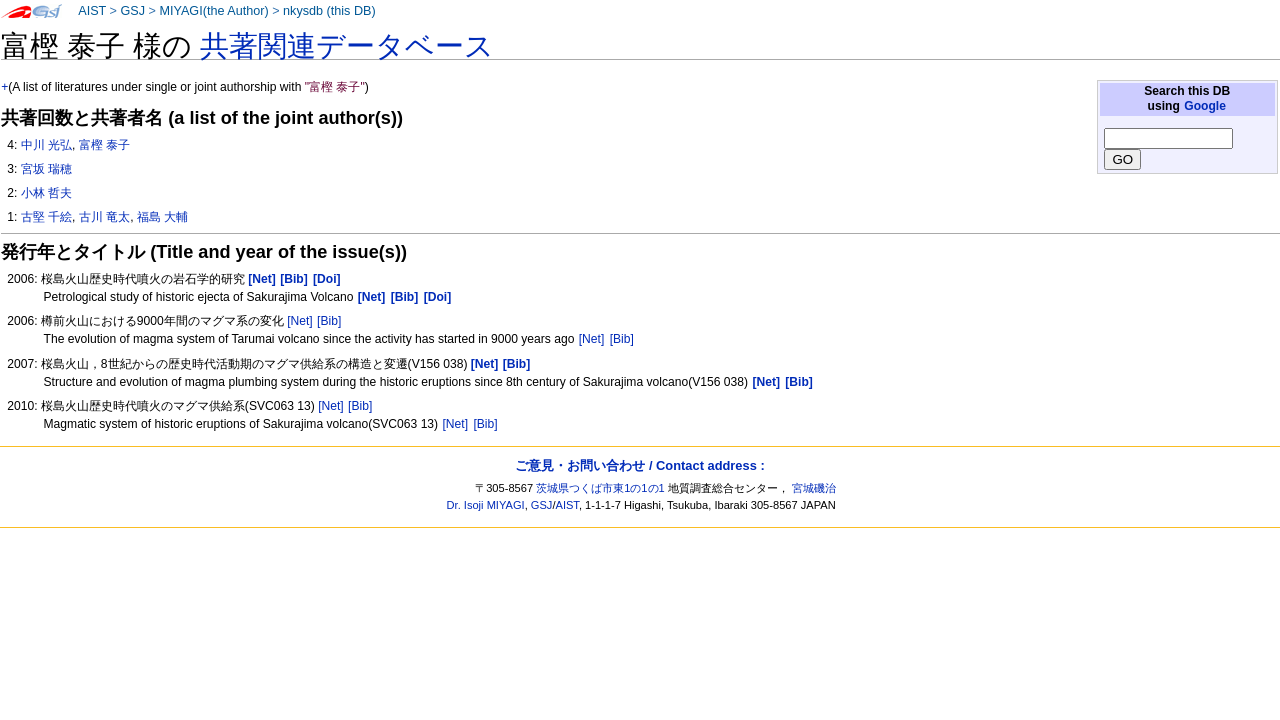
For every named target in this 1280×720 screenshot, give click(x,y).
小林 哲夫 (46, 193)
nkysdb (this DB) (329, 11)
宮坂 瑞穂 (46, 169)
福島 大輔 (162, 217)
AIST (92, 11)
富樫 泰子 (104, 145)
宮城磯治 (814, 488)
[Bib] (329, 321)
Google (1205, 106)
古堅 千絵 (46, 217)
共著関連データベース (347, 46)
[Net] (300, 321)
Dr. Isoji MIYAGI (486, 505)
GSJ (132, 11)
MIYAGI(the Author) (213, 11)
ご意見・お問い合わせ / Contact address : (639, 465)
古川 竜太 (104, 217)
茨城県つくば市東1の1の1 (600, 488)
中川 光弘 (46, 145)
